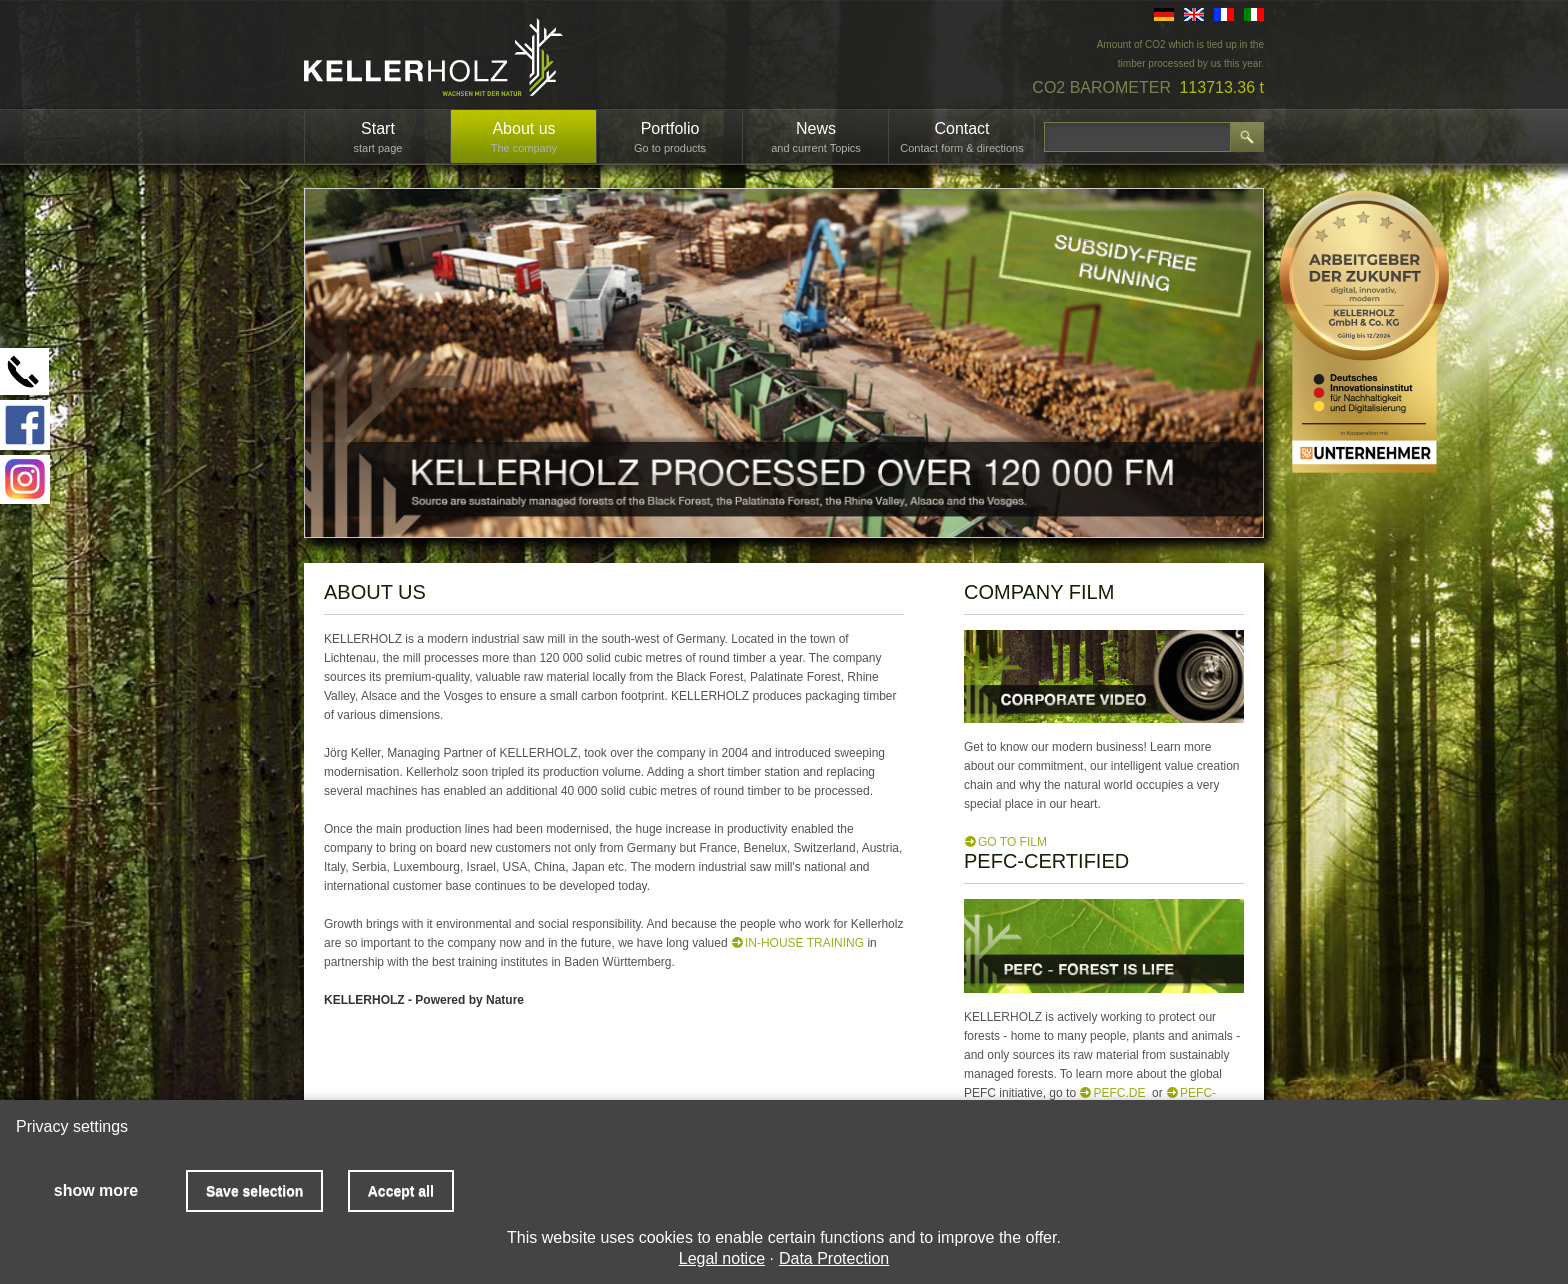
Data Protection (834, 1258)
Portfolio (670, 137)
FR (1224, 14)
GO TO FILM (1012, 842)
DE (1164, 14)
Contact (962, 137)
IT (1254, 14)
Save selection (254, 1191)
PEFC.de (1119, 1093)
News (816, 137)
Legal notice (722, 1258)
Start (378, 137)
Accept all (401, 1191)
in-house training (804, 943)
